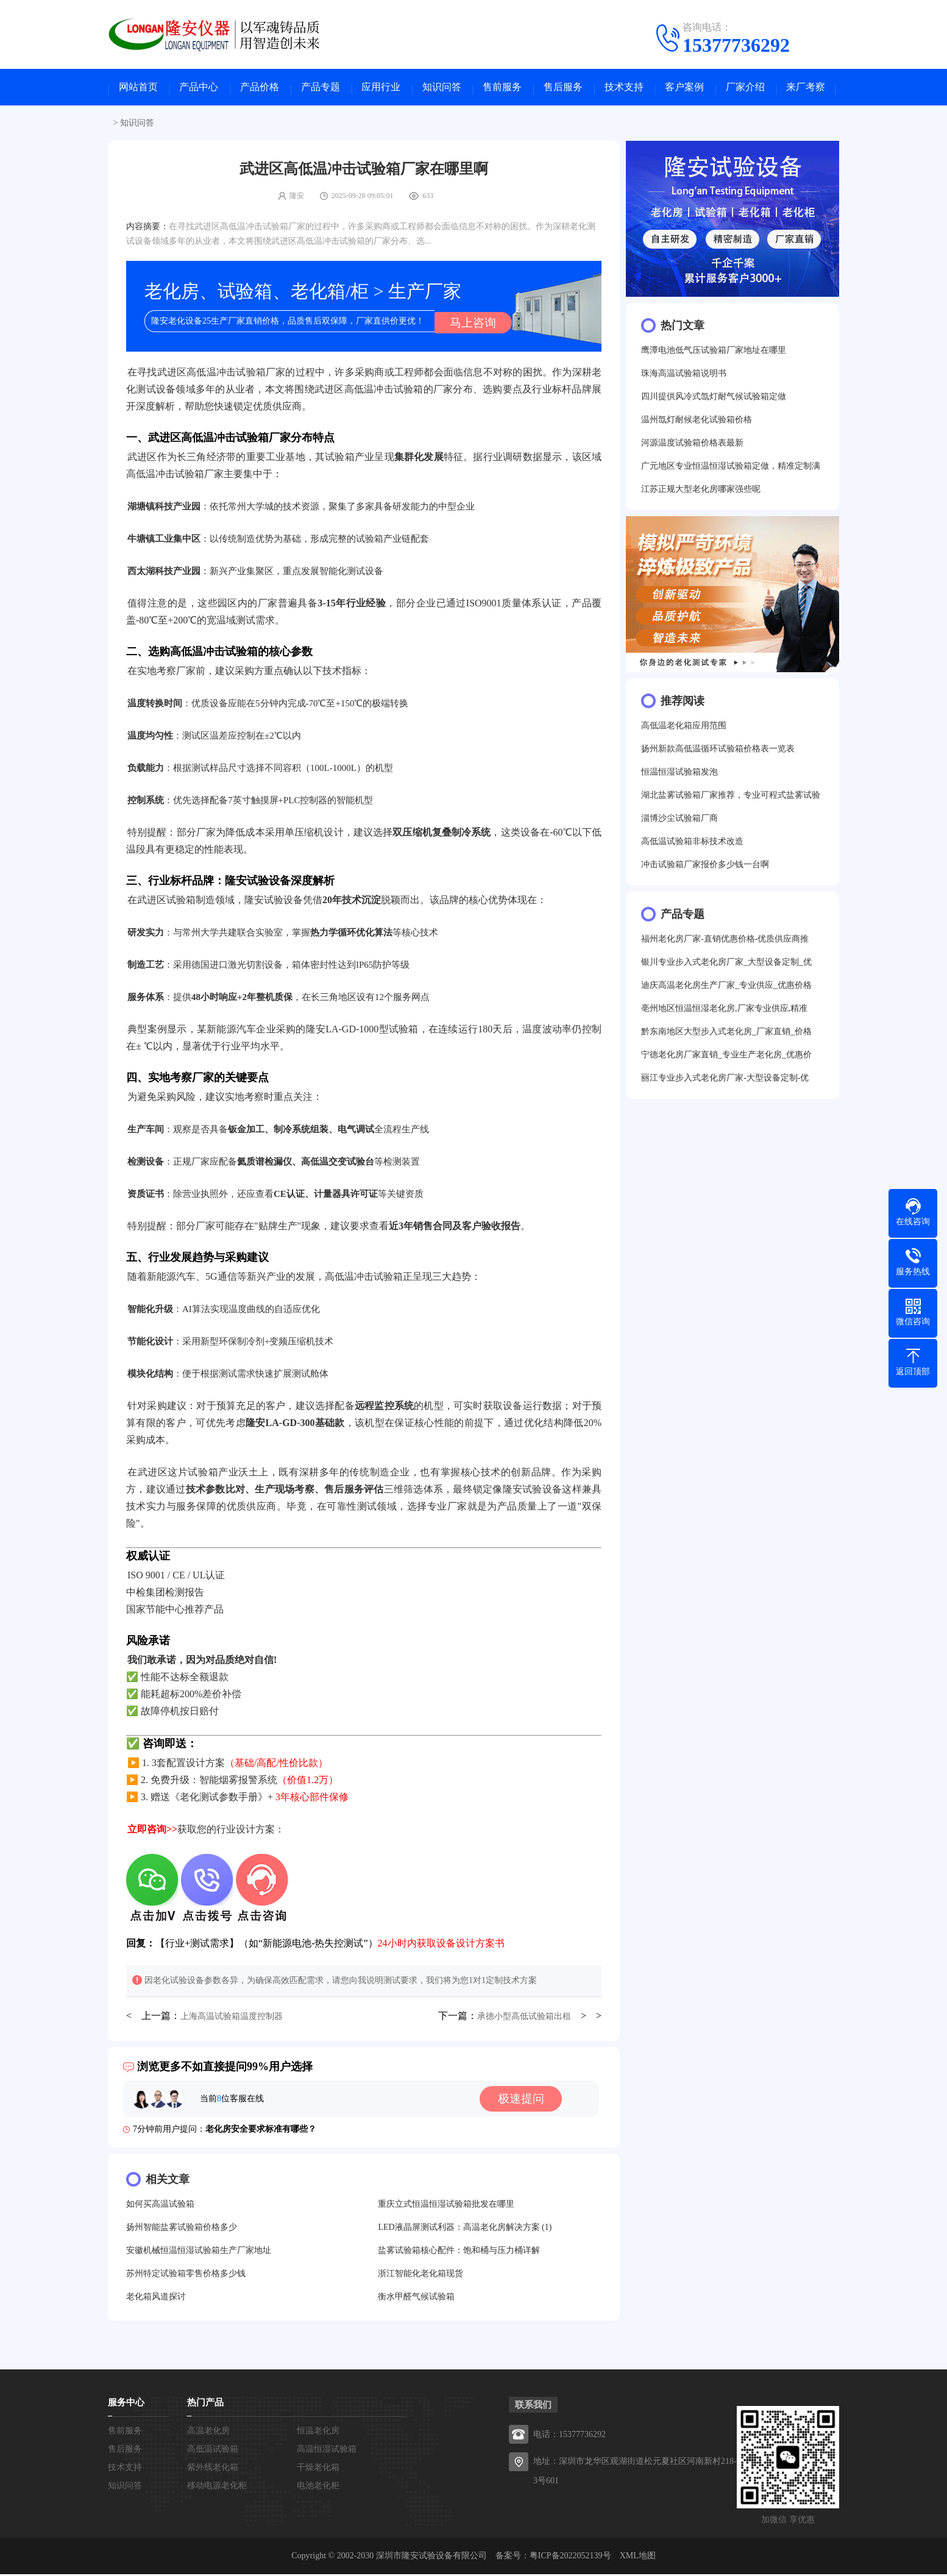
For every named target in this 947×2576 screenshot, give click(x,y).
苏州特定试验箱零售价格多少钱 (186, 2275)
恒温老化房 (318, 2432)
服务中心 (126, 2404)
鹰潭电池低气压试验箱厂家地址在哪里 (713, 353)
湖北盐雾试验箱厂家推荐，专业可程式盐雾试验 (730, 798)
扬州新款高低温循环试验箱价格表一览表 (718, 751)
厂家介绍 (745, 88)
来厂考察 (805, 88)
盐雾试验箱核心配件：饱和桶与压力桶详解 (459, 2252)
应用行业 (380, 88)
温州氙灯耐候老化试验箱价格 (696, 422)
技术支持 (624, 88)
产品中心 (198, 88)
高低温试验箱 (212, 2450)
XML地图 (638, 2557)
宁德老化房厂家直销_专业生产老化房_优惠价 (726, 1057)
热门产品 (205, 2404)
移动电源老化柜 (217, 2487)
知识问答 (441, 88)
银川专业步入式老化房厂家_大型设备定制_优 (726, 965)
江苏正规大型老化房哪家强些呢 (701, 492)
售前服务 (502, 88)
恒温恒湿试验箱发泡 (679, 774)
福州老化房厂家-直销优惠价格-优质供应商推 (725, 941)
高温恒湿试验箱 (326, 2450)
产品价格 (259, 88)
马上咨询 (470, 324)
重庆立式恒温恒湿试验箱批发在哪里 (446, 2205)
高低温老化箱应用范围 (683, 728)
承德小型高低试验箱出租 (524, 2018)
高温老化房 (208, 2432)
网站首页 (138, 88)
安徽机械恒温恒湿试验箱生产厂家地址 (198, 2252)
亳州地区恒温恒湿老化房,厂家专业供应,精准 (724, 1011)
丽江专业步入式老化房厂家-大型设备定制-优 (725, 1080)
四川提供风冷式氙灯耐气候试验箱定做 (713, 399)
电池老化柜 (318, 2487)
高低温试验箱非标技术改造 (692, 844)
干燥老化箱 (318, 2469)
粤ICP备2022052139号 (570, 2557)
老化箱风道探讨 (156, 2298)
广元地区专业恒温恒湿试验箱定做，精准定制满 (730, 469)
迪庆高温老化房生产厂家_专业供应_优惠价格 (726, 988)
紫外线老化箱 (212, 2469)
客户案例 (684, 88)
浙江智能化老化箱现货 (420, 2275)
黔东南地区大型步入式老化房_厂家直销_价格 (726, 1034)
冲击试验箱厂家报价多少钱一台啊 (705, 867)
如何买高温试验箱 (160, 2205)
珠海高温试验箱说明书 (683, 376)
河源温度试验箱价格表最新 (692, 445)
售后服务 (563, 88)
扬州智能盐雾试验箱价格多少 (181, 2229)
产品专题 (320, 88)
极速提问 (524, 2100)
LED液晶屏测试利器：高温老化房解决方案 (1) (465, 2229)
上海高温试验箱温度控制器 (231, 2018)
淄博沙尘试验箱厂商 (679, 821)
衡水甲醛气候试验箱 (416, 2298)
